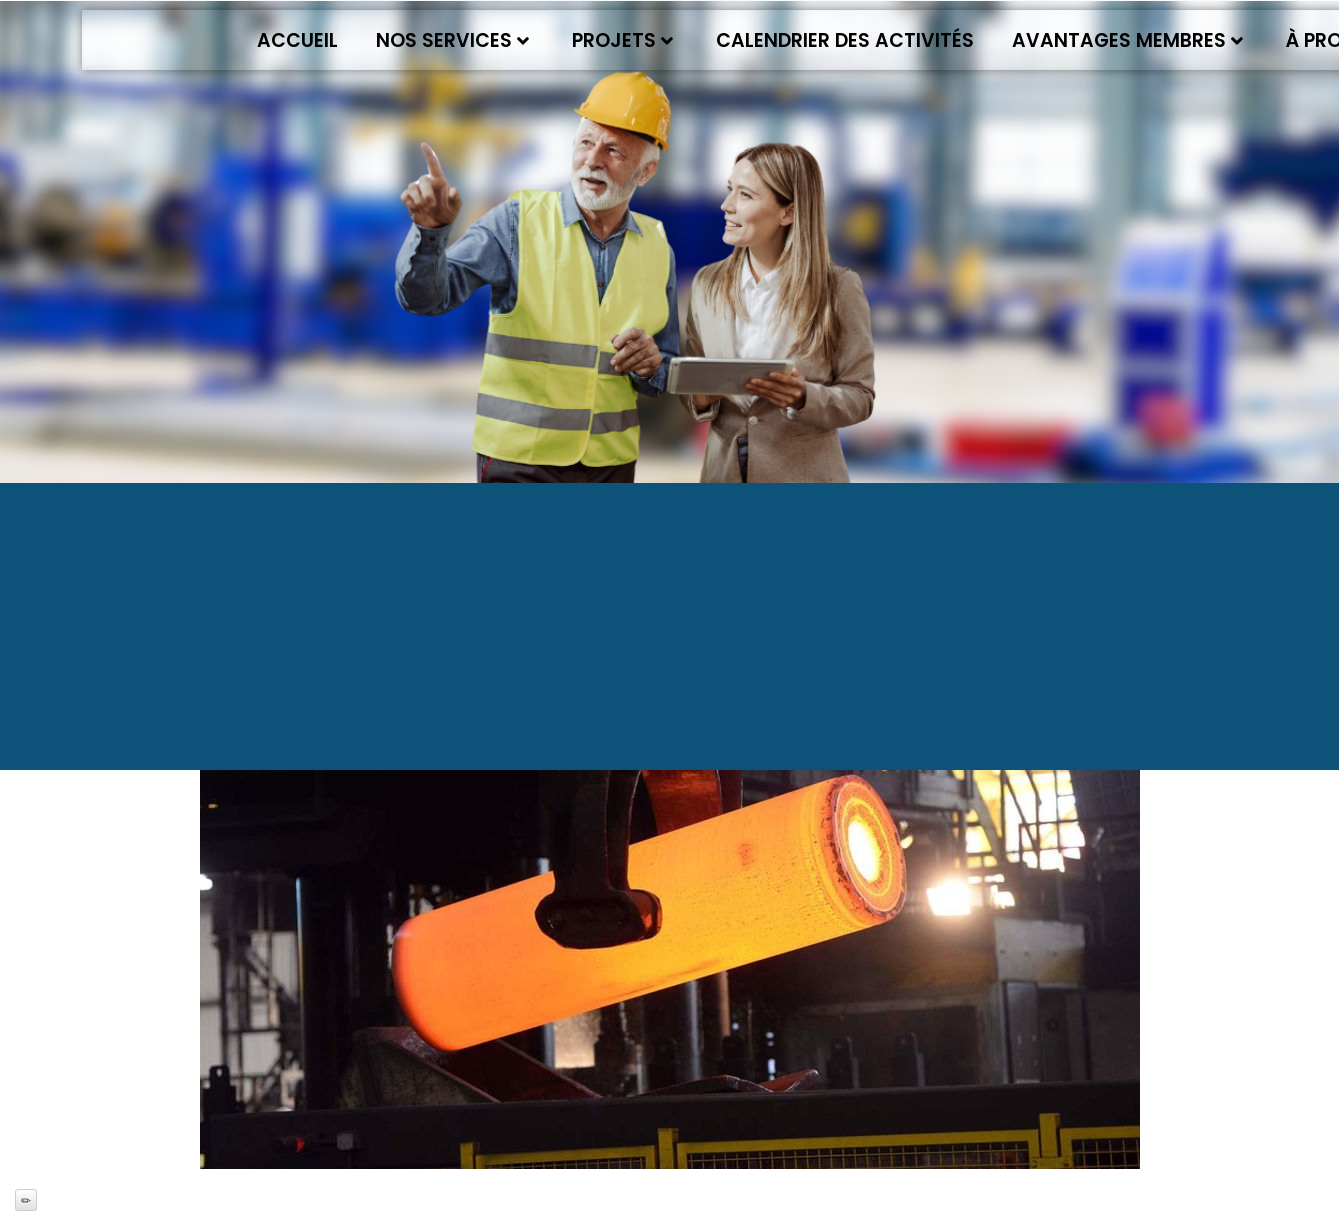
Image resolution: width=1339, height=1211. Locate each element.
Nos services (452, 40)
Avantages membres (1127, 40)
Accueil (297, 40)
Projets (622, 40)
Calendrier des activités (845, 40)
